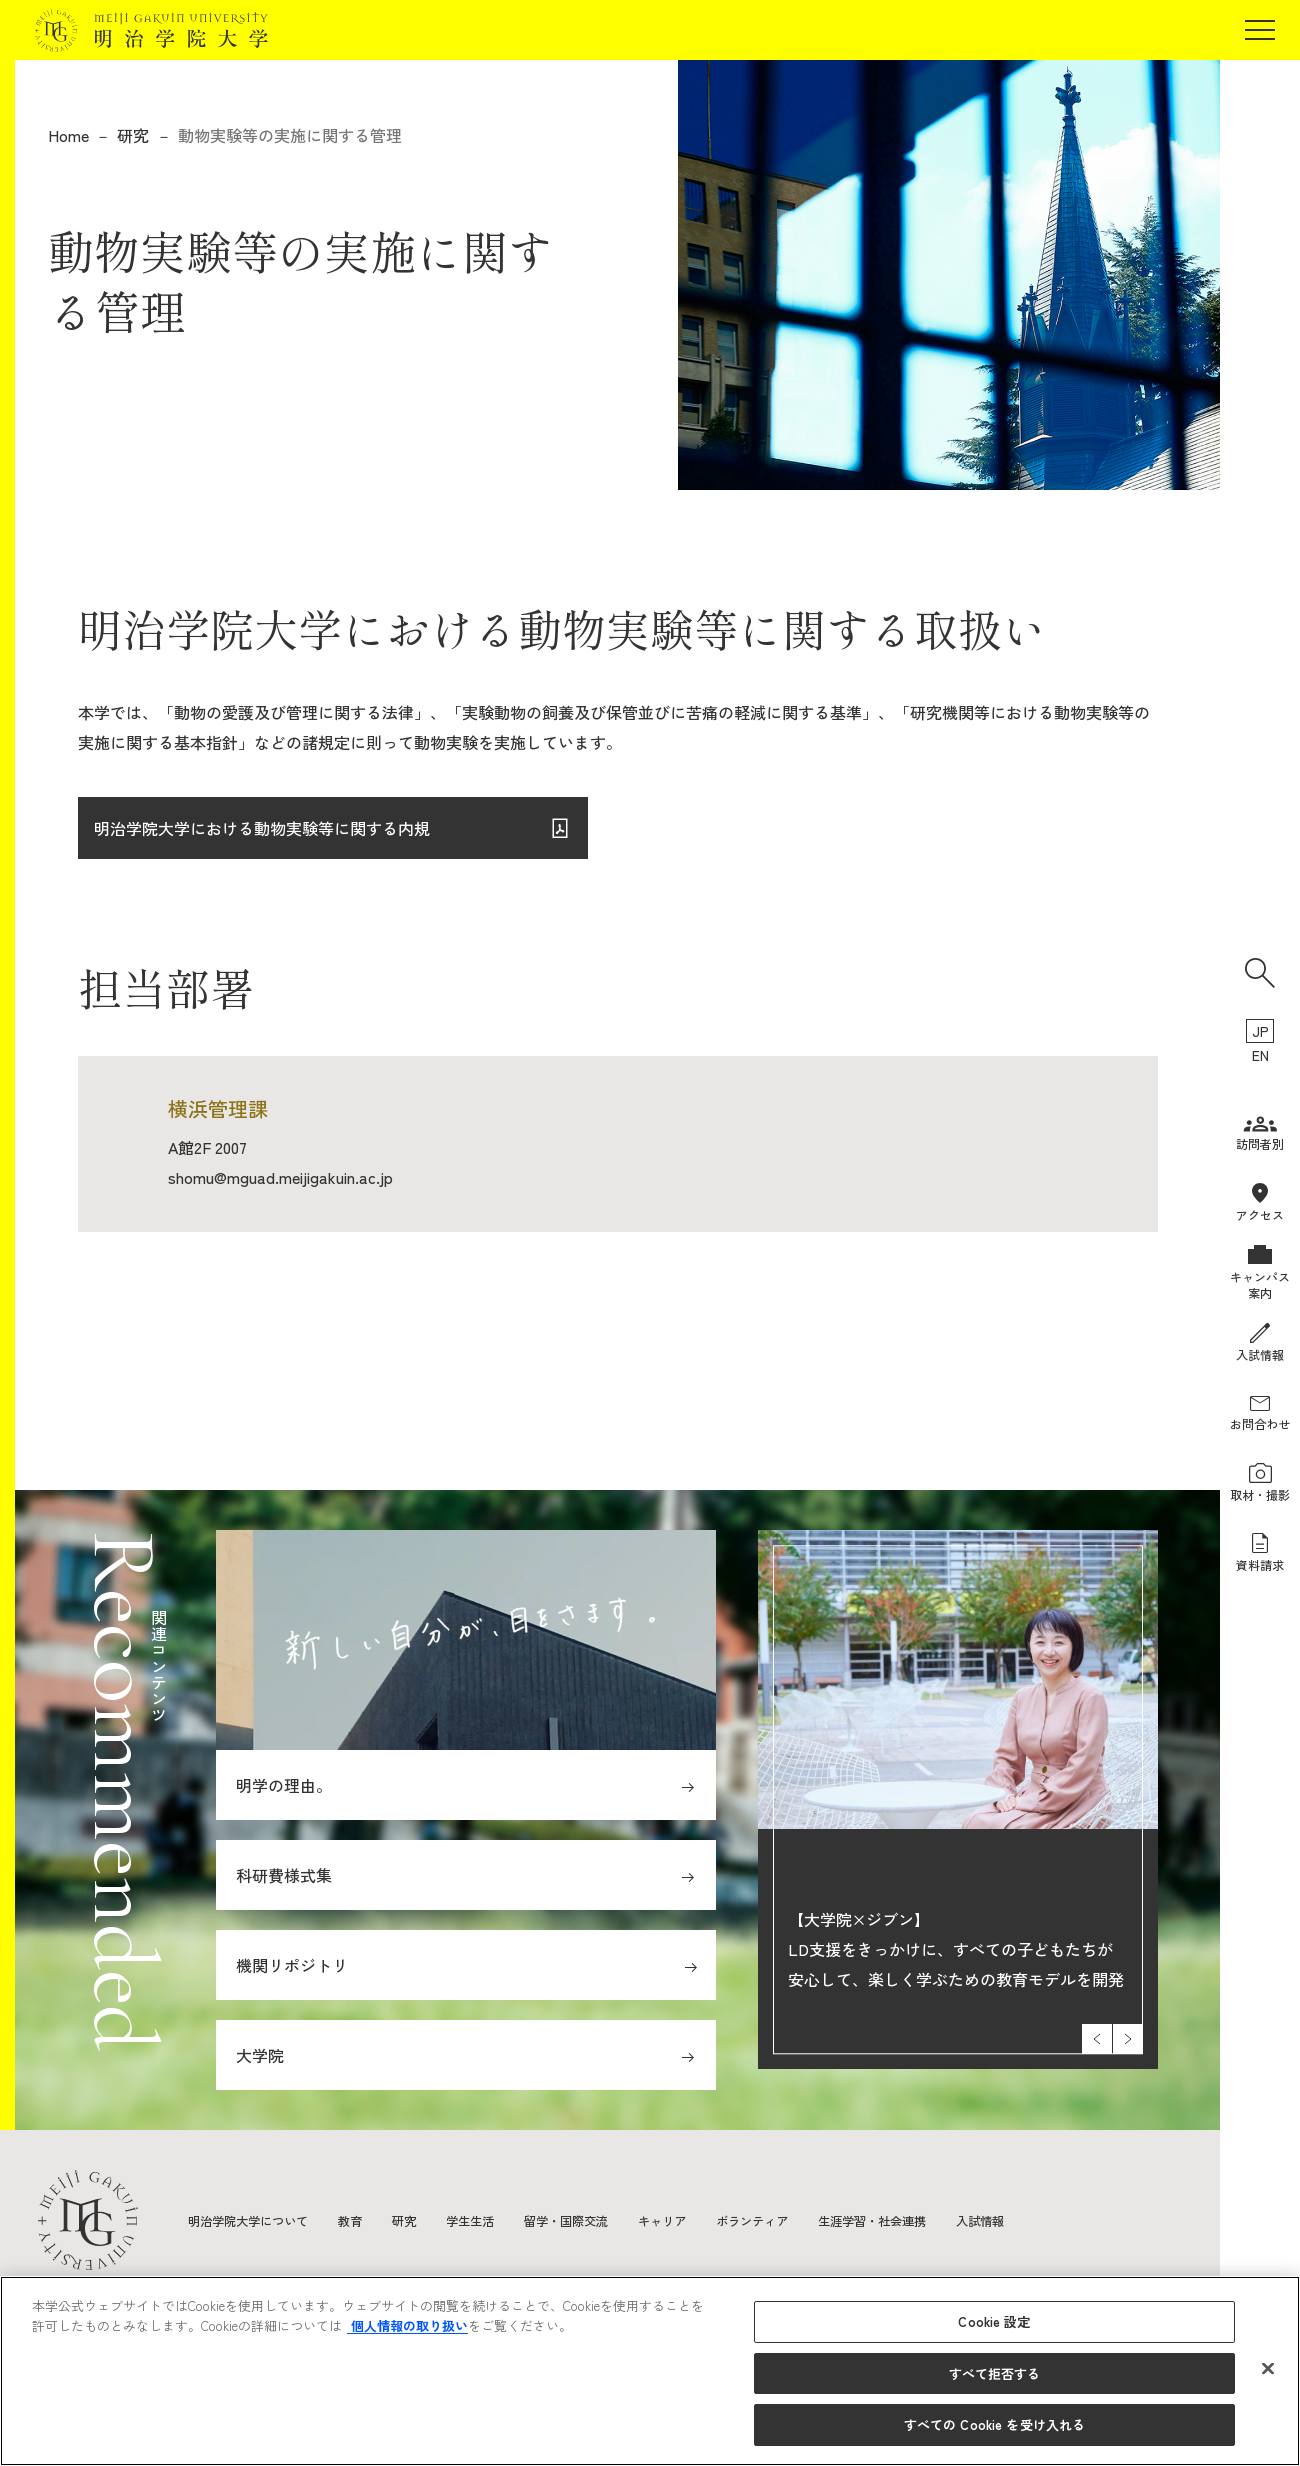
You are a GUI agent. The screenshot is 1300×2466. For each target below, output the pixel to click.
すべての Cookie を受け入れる (994, 2424)
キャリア (716, 2220)
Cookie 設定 (994, 2321)
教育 (372, 2220)
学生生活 (502, 2220)
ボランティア (816, 2220)
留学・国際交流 (609, 2220)
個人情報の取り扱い (407, 2325)
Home (68, 135)
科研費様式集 (284, 1875)
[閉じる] (1268, 2369)
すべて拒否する (995, 2373)
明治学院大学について (258, 2220)
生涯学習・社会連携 (951, 2220)
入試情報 (1072, 2220)
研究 (133, 135)
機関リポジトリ (292, 1965)
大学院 (260, 2055)
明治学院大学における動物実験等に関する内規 (262, 837)
